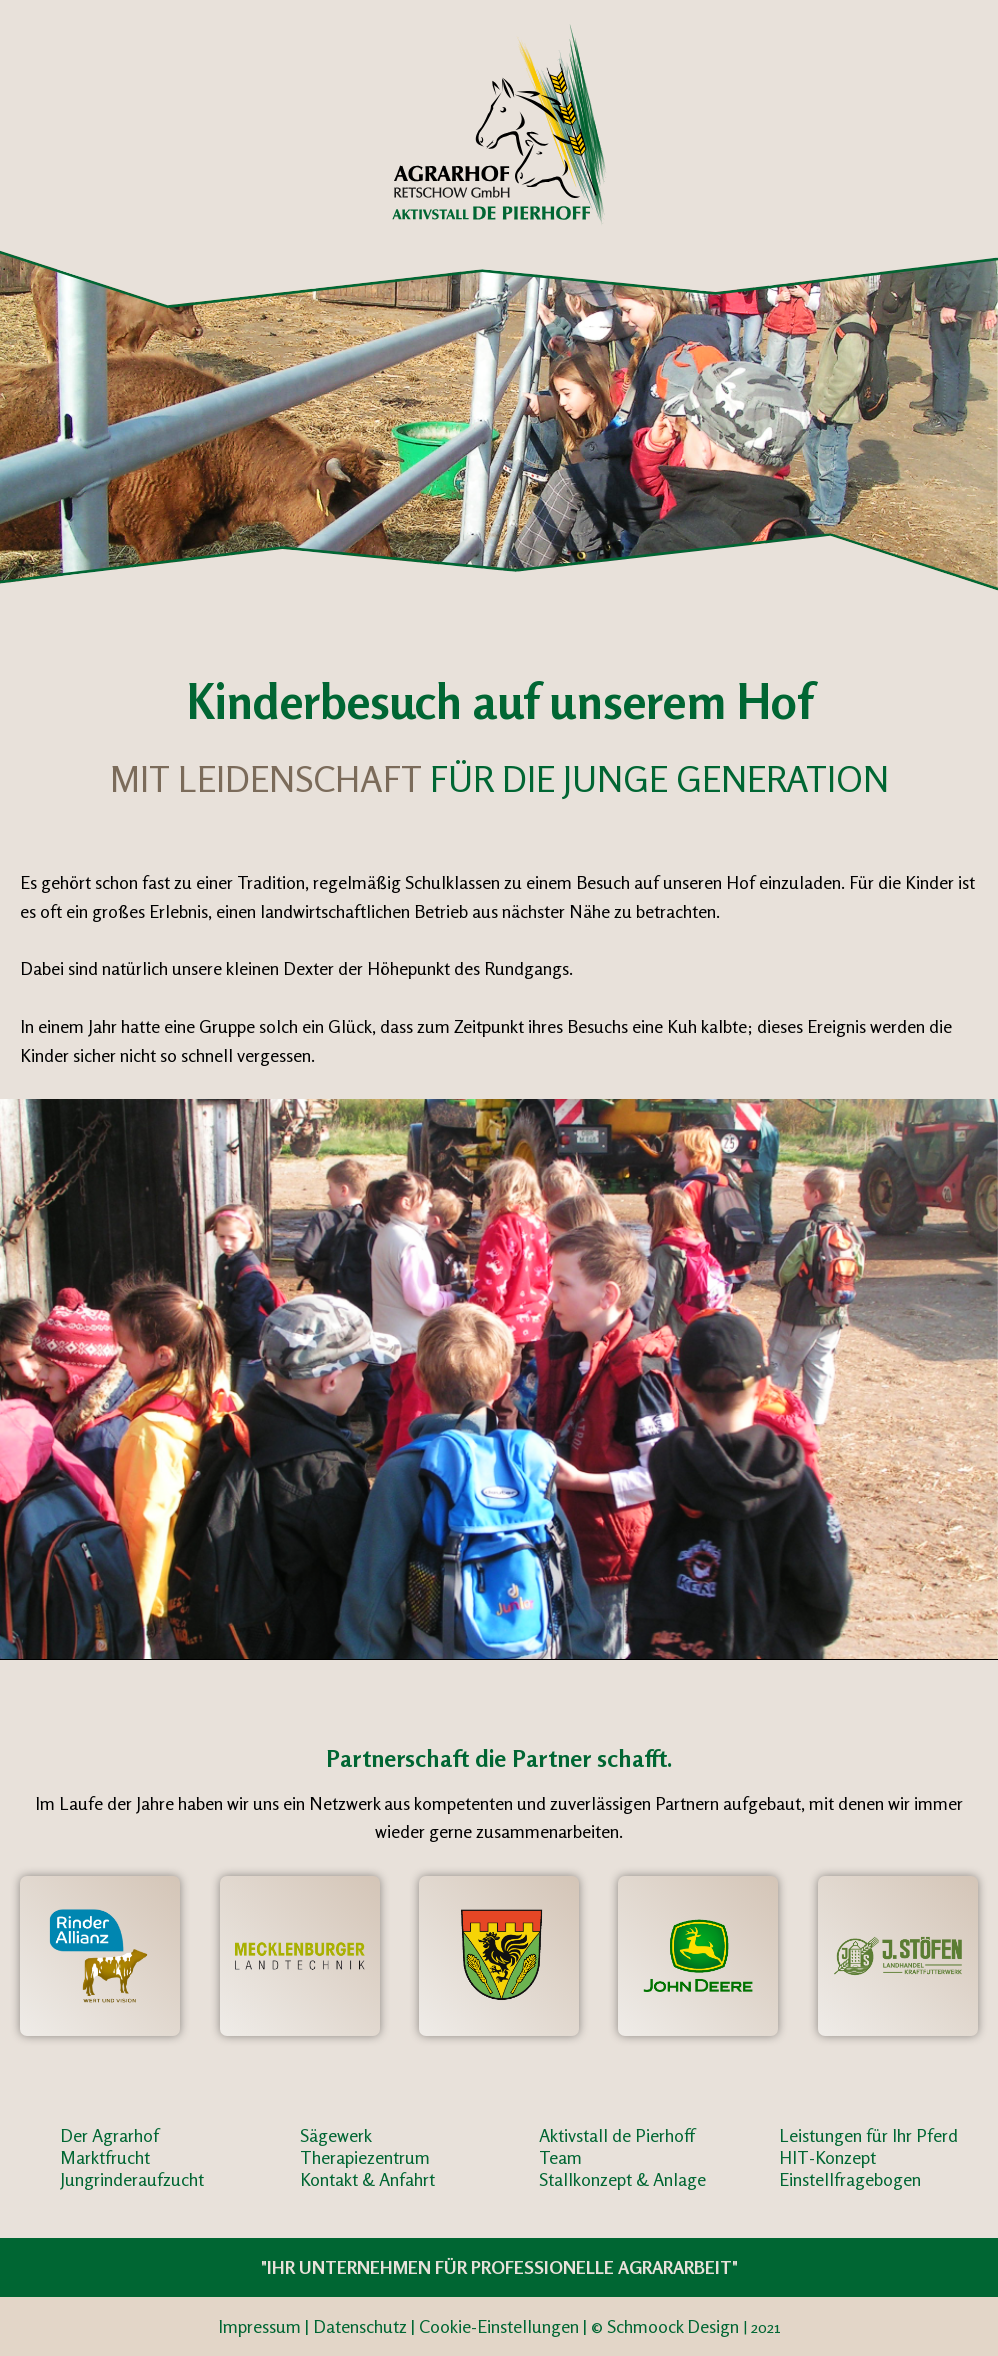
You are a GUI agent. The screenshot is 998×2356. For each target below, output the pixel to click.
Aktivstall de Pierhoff (617, 2135)
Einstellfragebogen (850, 2179)
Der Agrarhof (109, 2135)
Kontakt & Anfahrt (367, 2179)
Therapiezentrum (365, 2157)
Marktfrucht (105, 2157)
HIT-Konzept (827, 2157)
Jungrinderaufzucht (132, 2179)
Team (560, 2157)
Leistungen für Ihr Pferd (868, 2135)
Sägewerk (336, 2135)
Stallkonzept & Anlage (622, 2179)
